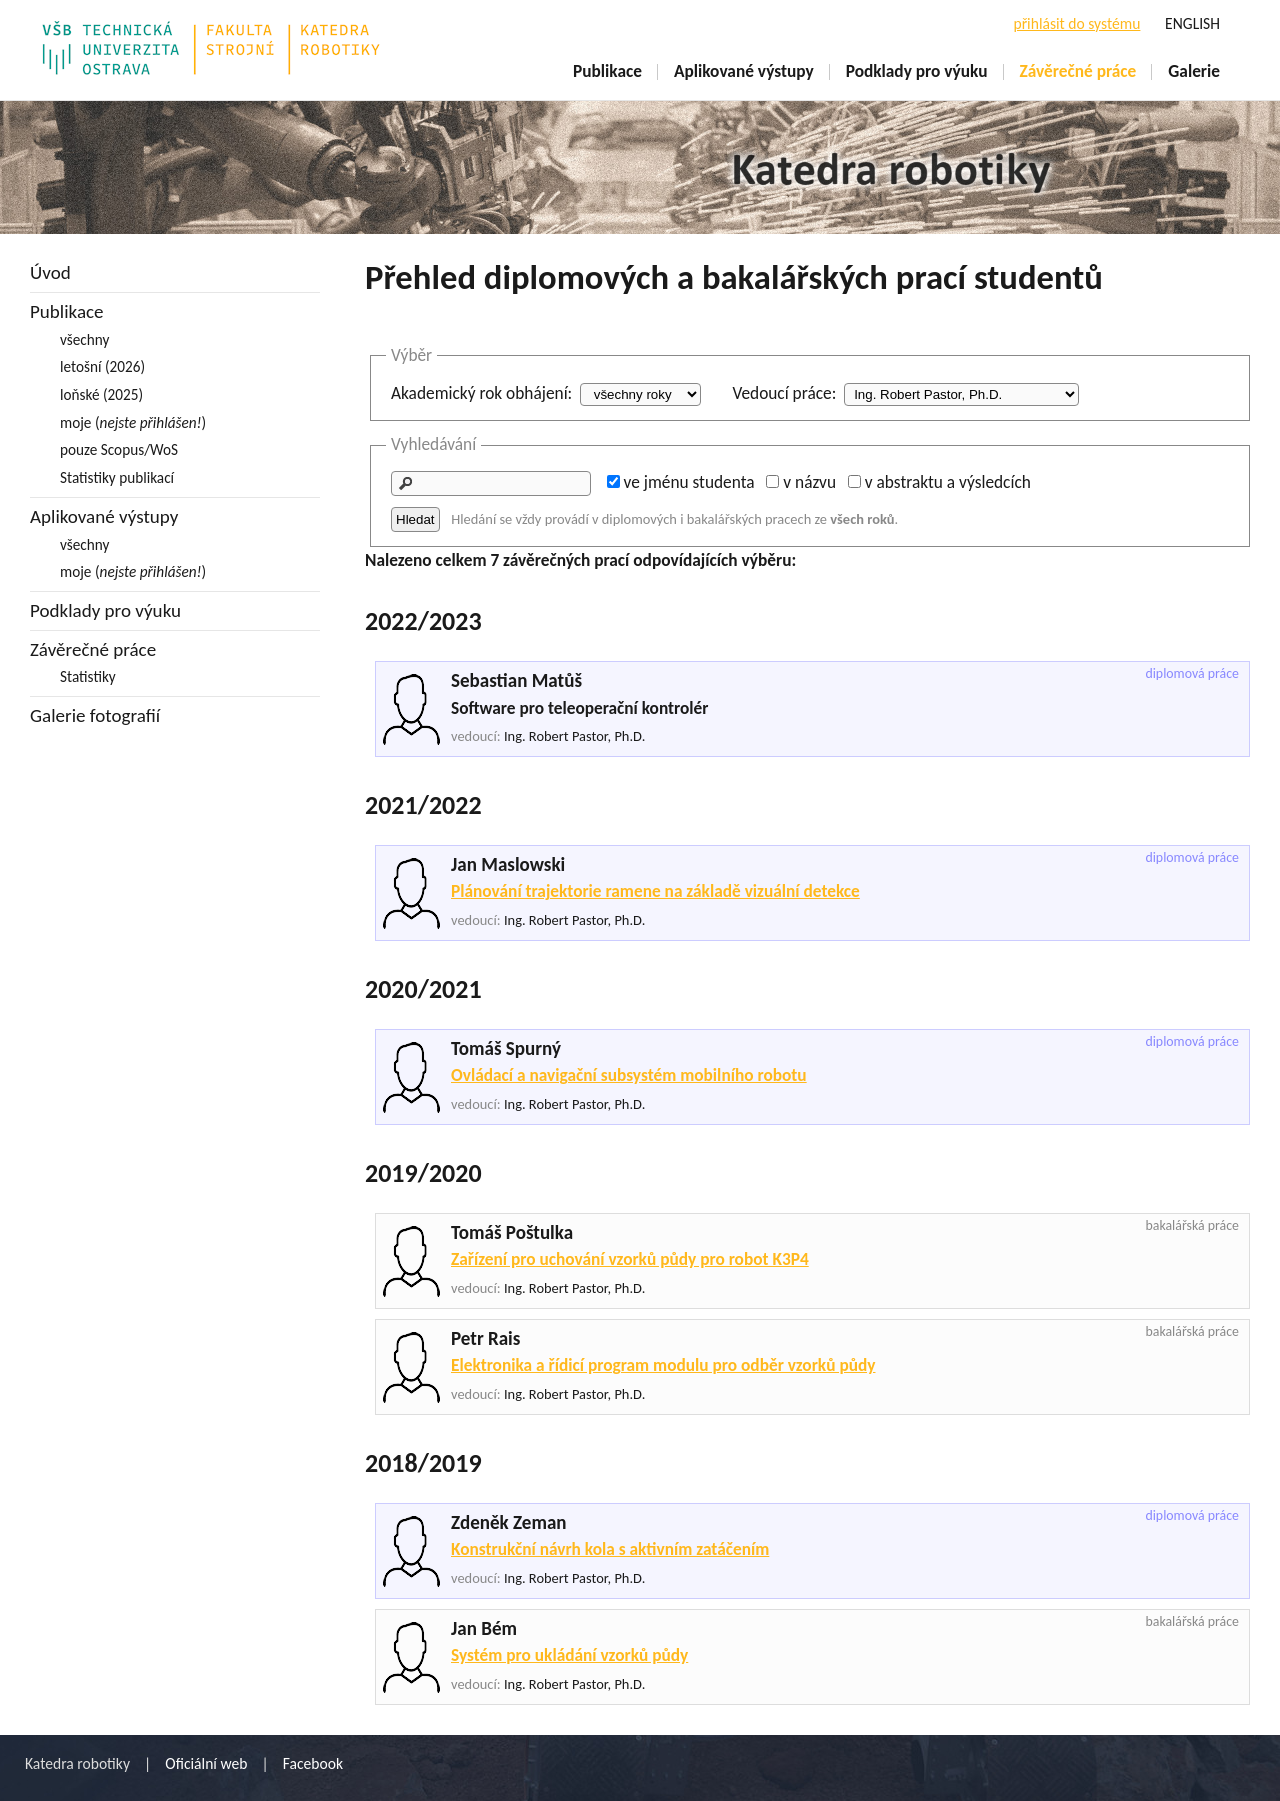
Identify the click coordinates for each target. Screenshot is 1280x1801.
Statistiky (88, 676)
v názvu (809, 482)
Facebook (313, 1763)
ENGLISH (1192, 23)
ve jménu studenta (689, 482)
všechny (84, 339)
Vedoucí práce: (784, 393)
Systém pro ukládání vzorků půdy (569, 1655)
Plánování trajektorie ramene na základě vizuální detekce (655, 891)
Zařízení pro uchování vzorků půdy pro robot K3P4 (630, 1259)
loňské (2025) (101, 394)
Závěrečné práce (1078, 71)
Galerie (1194, 71)
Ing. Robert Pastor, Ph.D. (574, 736)
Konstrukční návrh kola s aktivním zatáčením (610, 1549)
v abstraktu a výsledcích (948, 482)
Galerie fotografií (95, 715)
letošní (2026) (102, 366)
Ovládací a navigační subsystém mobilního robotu (629, 1075)
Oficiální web (206, 1763)
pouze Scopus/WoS (119, 449)
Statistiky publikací (117, 477)
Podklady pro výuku (917, 71)
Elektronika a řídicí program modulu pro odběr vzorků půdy (663, 1365)
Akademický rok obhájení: (481, 393)
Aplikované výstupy (744, 71)
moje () (133, 422)
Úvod (50, 272)
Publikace (607, 71)
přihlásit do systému (1076, 23)
